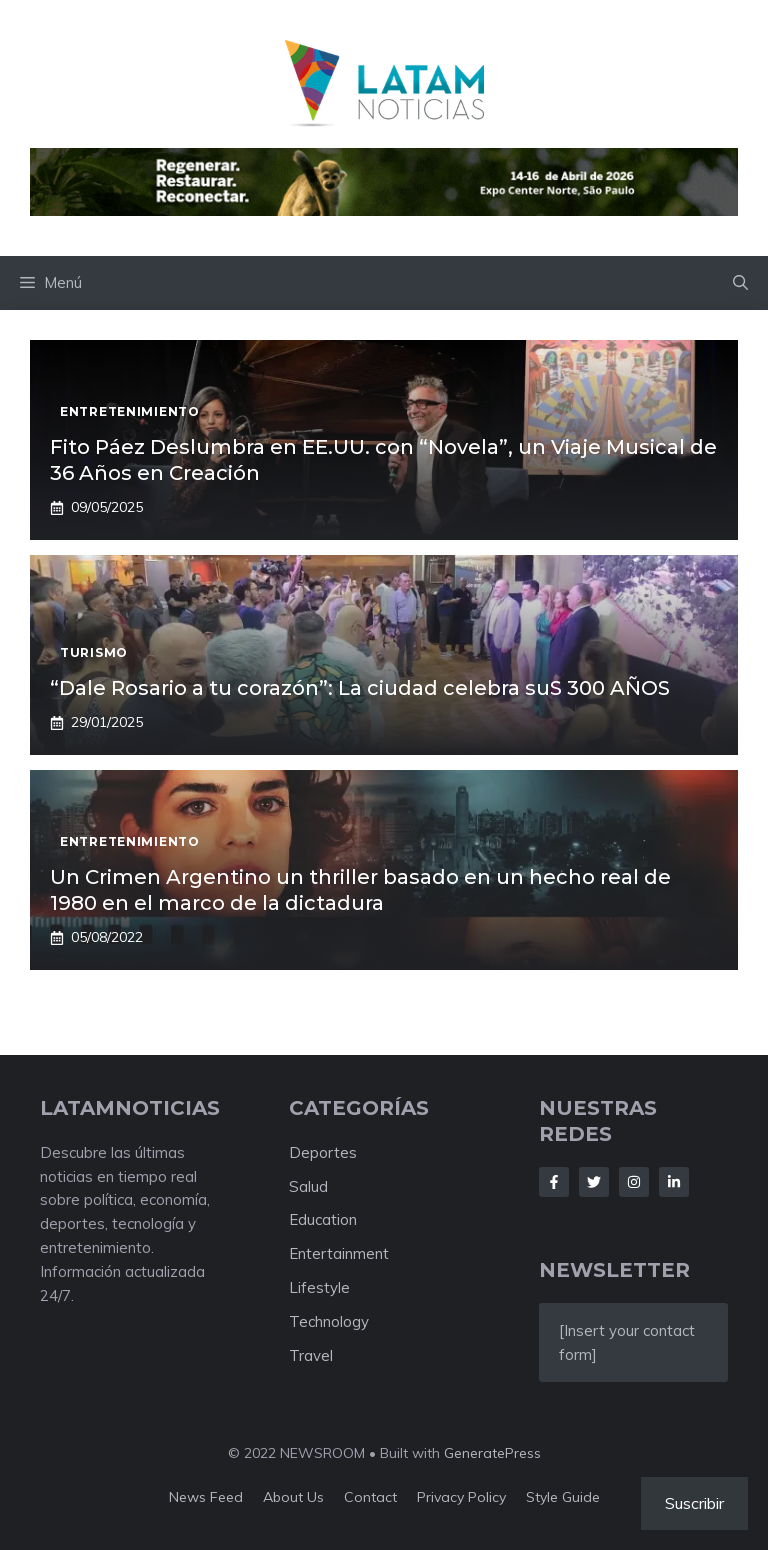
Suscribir (694, 1503)
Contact (370, 1497)
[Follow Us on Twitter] (594, 1182)
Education (323, 1219)
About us (293, 1497)
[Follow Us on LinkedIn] (674, 1182)
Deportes (323, 1152)
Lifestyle (319, 1287)
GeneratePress (492, 1453)
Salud (308, 1186)
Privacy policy (461, 1497)
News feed (206, 1497)
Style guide (563, 1497)
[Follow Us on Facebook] (554, 1182)
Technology (329, 1321)
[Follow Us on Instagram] (634, 1182)
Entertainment (339, 1253)
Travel (311, 1355)
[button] (740, 283)
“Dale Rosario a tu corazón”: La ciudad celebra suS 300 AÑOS (360, 688)
